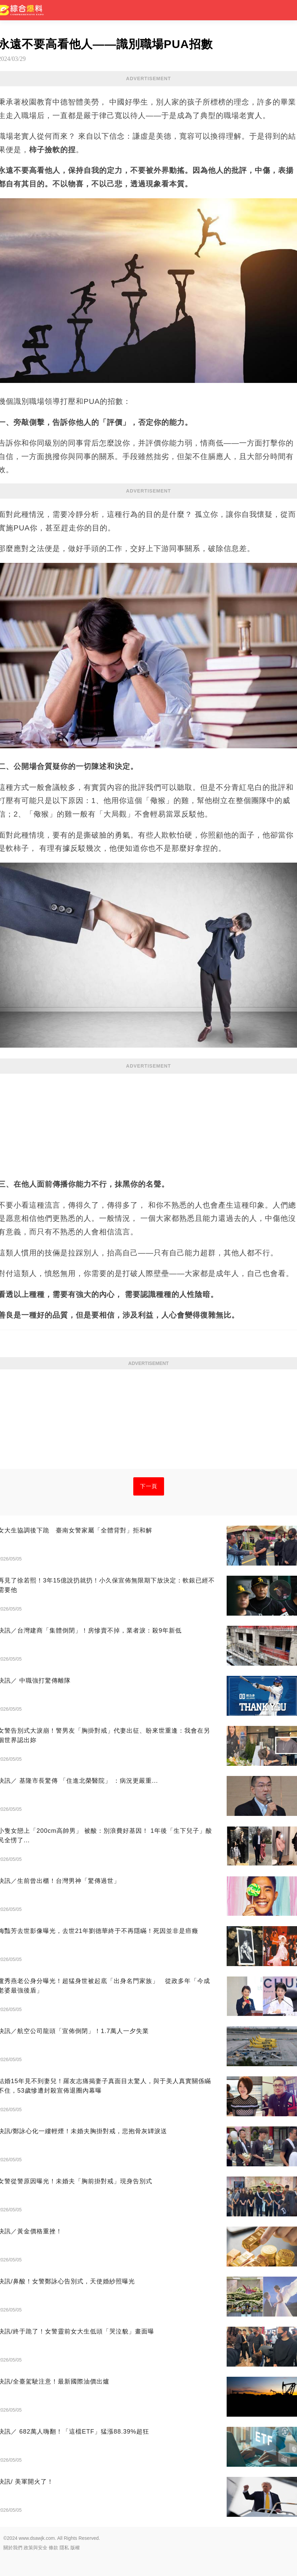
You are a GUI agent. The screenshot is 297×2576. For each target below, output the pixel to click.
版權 (75, 2547)
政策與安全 (35, 2547)
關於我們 (12, 2547)
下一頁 (148, 1486)
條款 (53, 2547)
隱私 (64, 2547)
